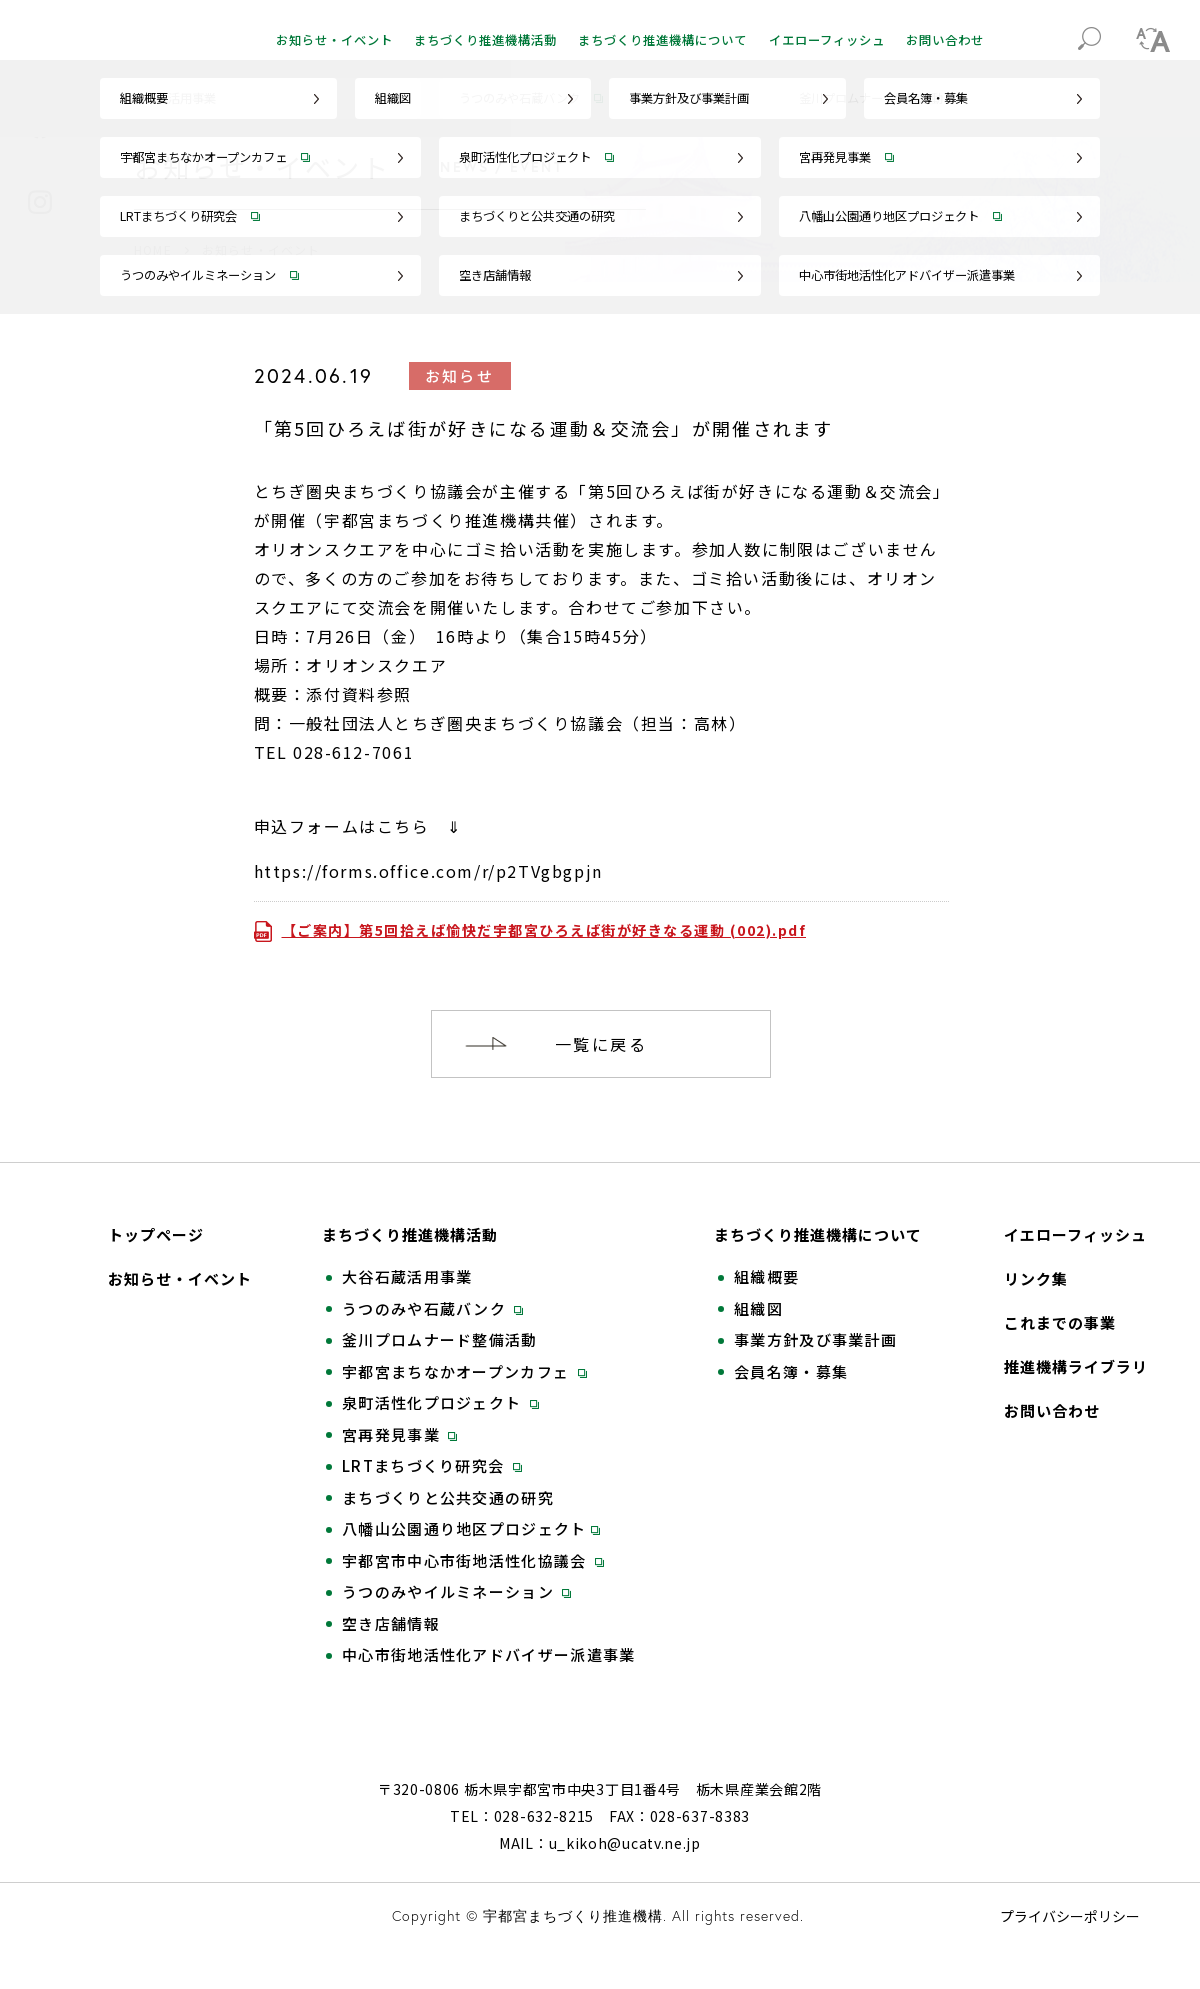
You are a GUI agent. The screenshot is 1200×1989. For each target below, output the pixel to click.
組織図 (758, 1309)
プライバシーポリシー (1070, 1943)
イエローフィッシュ (827, 40)
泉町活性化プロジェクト (440, 1403)
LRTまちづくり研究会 (432, 1466)
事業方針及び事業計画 (815, 1340)
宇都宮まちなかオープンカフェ (464, 1372)
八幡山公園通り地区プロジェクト (471, 1529)
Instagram (40, 202)
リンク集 (1036, 1279)
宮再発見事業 (399, 1435)
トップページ (156, 1235)
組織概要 (766, 1277)
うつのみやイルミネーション (456, 1592)
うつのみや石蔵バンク (432, 1309)
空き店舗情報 (391, 1624)
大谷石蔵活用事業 (407, 1277)
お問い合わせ (945, 40)
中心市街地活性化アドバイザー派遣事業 (488, 1655)
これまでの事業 (1060, 1323)
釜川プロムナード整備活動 (440, 1340)
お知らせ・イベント (334, 40)
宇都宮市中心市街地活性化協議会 (473, 1561)
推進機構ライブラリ (1076, 1367)
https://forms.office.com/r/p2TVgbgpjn (428, 871)
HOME (153, 249)
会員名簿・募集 (791, 1372)
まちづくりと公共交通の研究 (448, 1498)
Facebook (40, 127)
